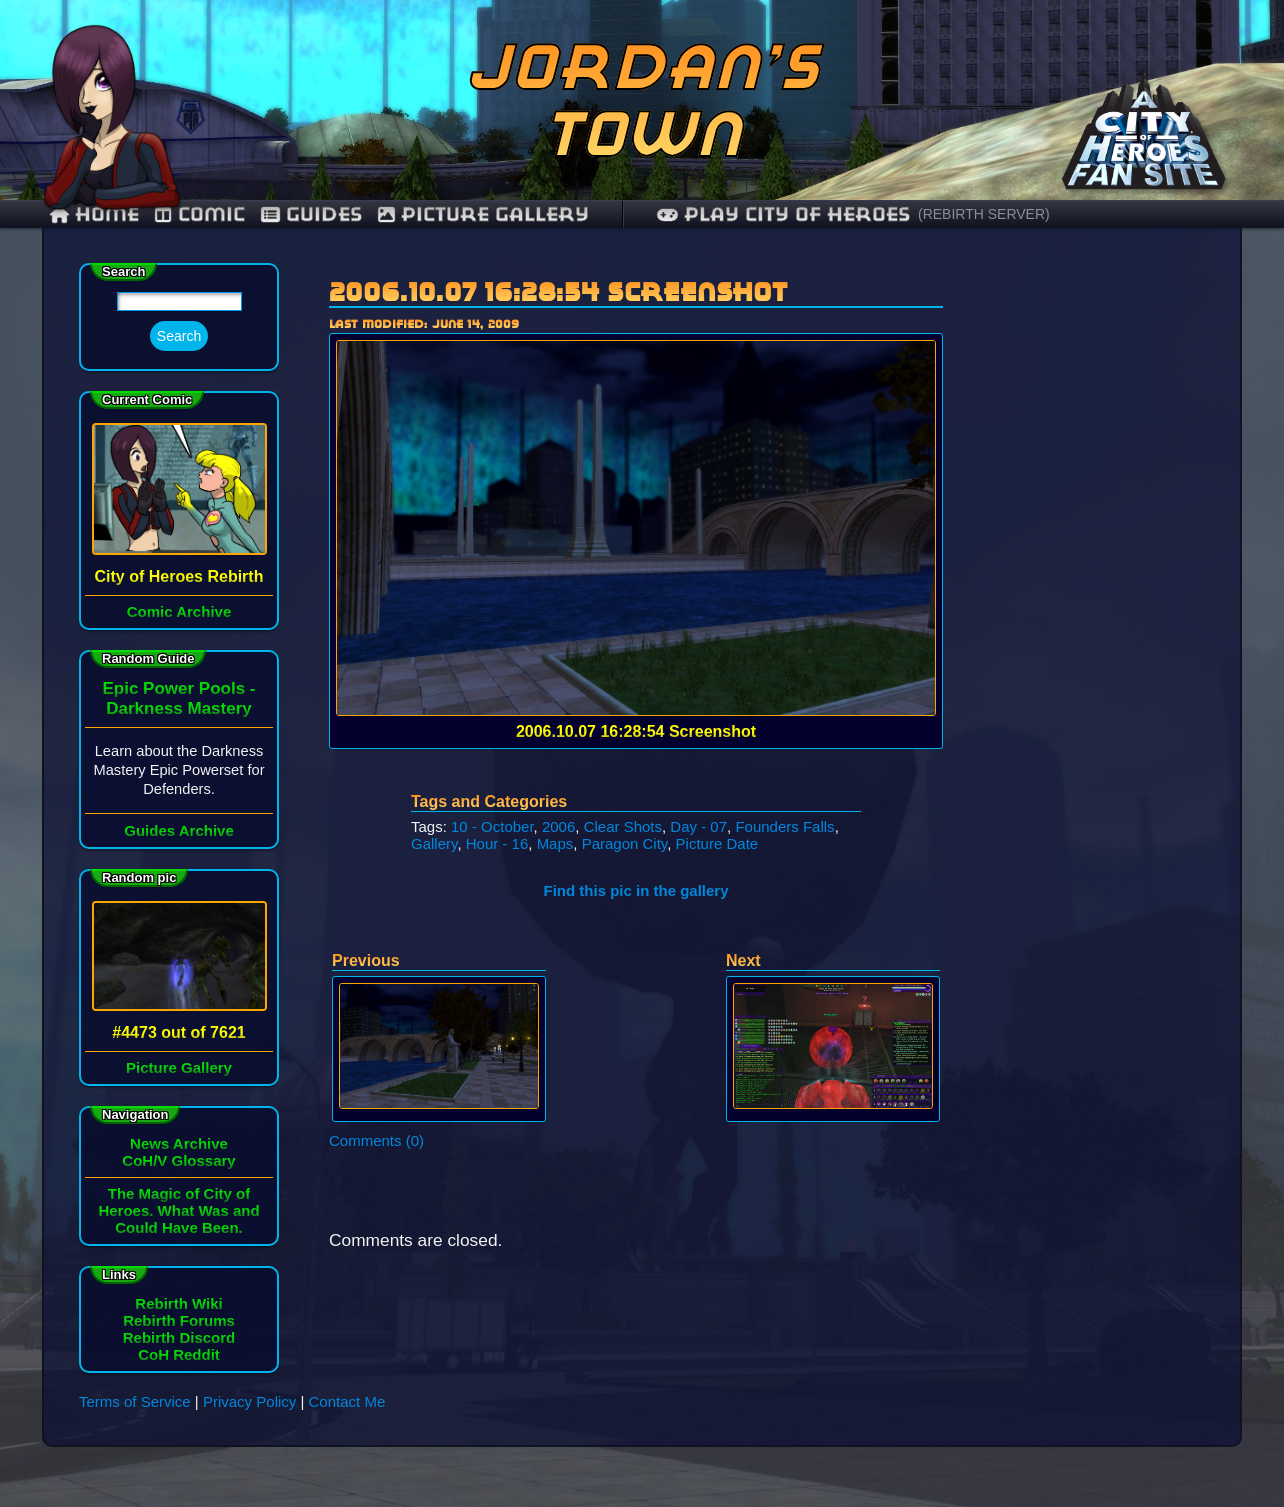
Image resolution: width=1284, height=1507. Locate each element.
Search (179, 336)
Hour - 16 (497, 843)
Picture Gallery (483, 214)
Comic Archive (179, 611)
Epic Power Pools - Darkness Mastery (178, 698)
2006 (558, 826)
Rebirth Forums (179, 1320)
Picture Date (717, 843)
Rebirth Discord (179, 1337)
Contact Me (347, 1401)
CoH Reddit (179, 1354)
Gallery (434, 843)
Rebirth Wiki (178, 1303)
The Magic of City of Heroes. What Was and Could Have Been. (178, 1210)
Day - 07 (698, 826)
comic (200, 214)
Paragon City (625, 843)
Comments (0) (376, 1140)
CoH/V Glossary (178, 1160)
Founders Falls (784, 826)
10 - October (492, 826)
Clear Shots (623, 826)
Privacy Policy (249, 1401)
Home (94, 214)
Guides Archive (178, 830)
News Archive (179, 1143)
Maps (555, 843)
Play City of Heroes (783, 214)
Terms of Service (135, 1401)
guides (311, 214)
